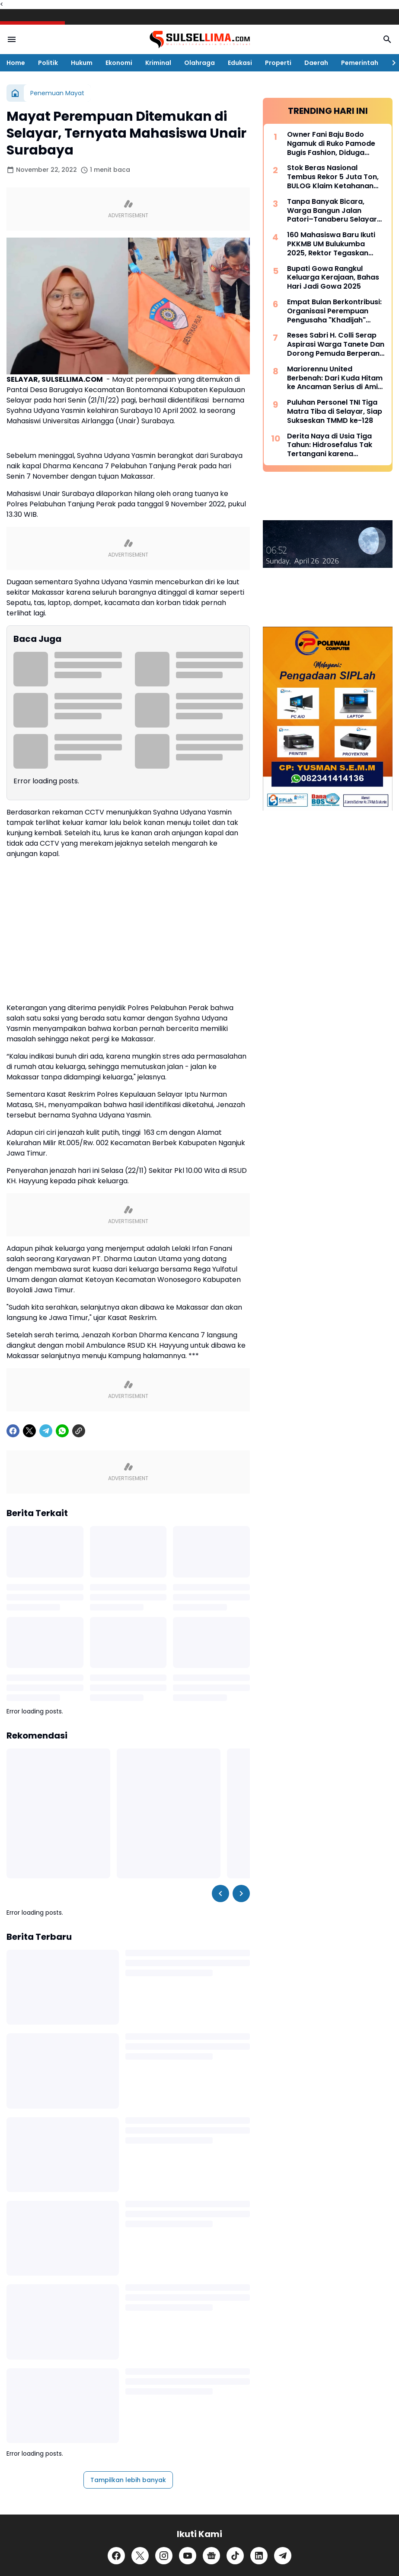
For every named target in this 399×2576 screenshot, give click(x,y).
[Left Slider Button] (220, 2001)
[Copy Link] (78, 1538)
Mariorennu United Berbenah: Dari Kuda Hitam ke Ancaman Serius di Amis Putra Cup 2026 (335, 378)
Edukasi (240, 62)
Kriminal (158, 62)
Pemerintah (359, 62)
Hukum (82, 62)
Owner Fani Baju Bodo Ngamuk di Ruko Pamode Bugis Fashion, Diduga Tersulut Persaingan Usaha (334, 143)
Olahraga (199, 62)
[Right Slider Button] (390, 62)
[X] (29, 1538)
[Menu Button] (11, 39)
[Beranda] (15, 93)
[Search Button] (387, 39)
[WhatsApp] (62, 1538)
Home (15, 62)
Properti (278, 62)
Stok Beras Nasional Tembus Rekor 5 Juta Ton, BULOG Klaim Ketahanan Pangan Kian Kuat (333, 177)
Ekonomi (118, 62)
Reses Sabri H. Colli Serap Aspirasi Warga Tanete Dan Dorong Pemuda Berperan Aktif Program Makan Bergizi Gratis (335, 344)
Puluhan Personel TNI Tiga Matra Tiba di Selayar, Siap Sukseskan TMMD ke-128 (334, 411)
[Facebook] (12, 1538)
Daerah (316, 62)
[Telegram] (45, 1538)
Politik (48, 62)
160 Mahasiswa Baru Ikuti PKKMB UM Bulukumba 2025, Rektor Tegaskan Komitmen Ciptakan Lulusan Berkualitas (331, 244)
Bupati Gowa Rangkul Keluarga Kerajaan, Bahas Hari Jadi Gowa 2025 (333, 277)
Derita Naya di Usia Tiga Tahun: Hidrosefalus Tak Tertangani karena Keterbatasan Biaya (329, 445)
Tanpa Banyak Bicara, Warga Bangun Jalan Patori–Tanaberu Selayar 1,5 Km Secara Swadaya (332, 210)
